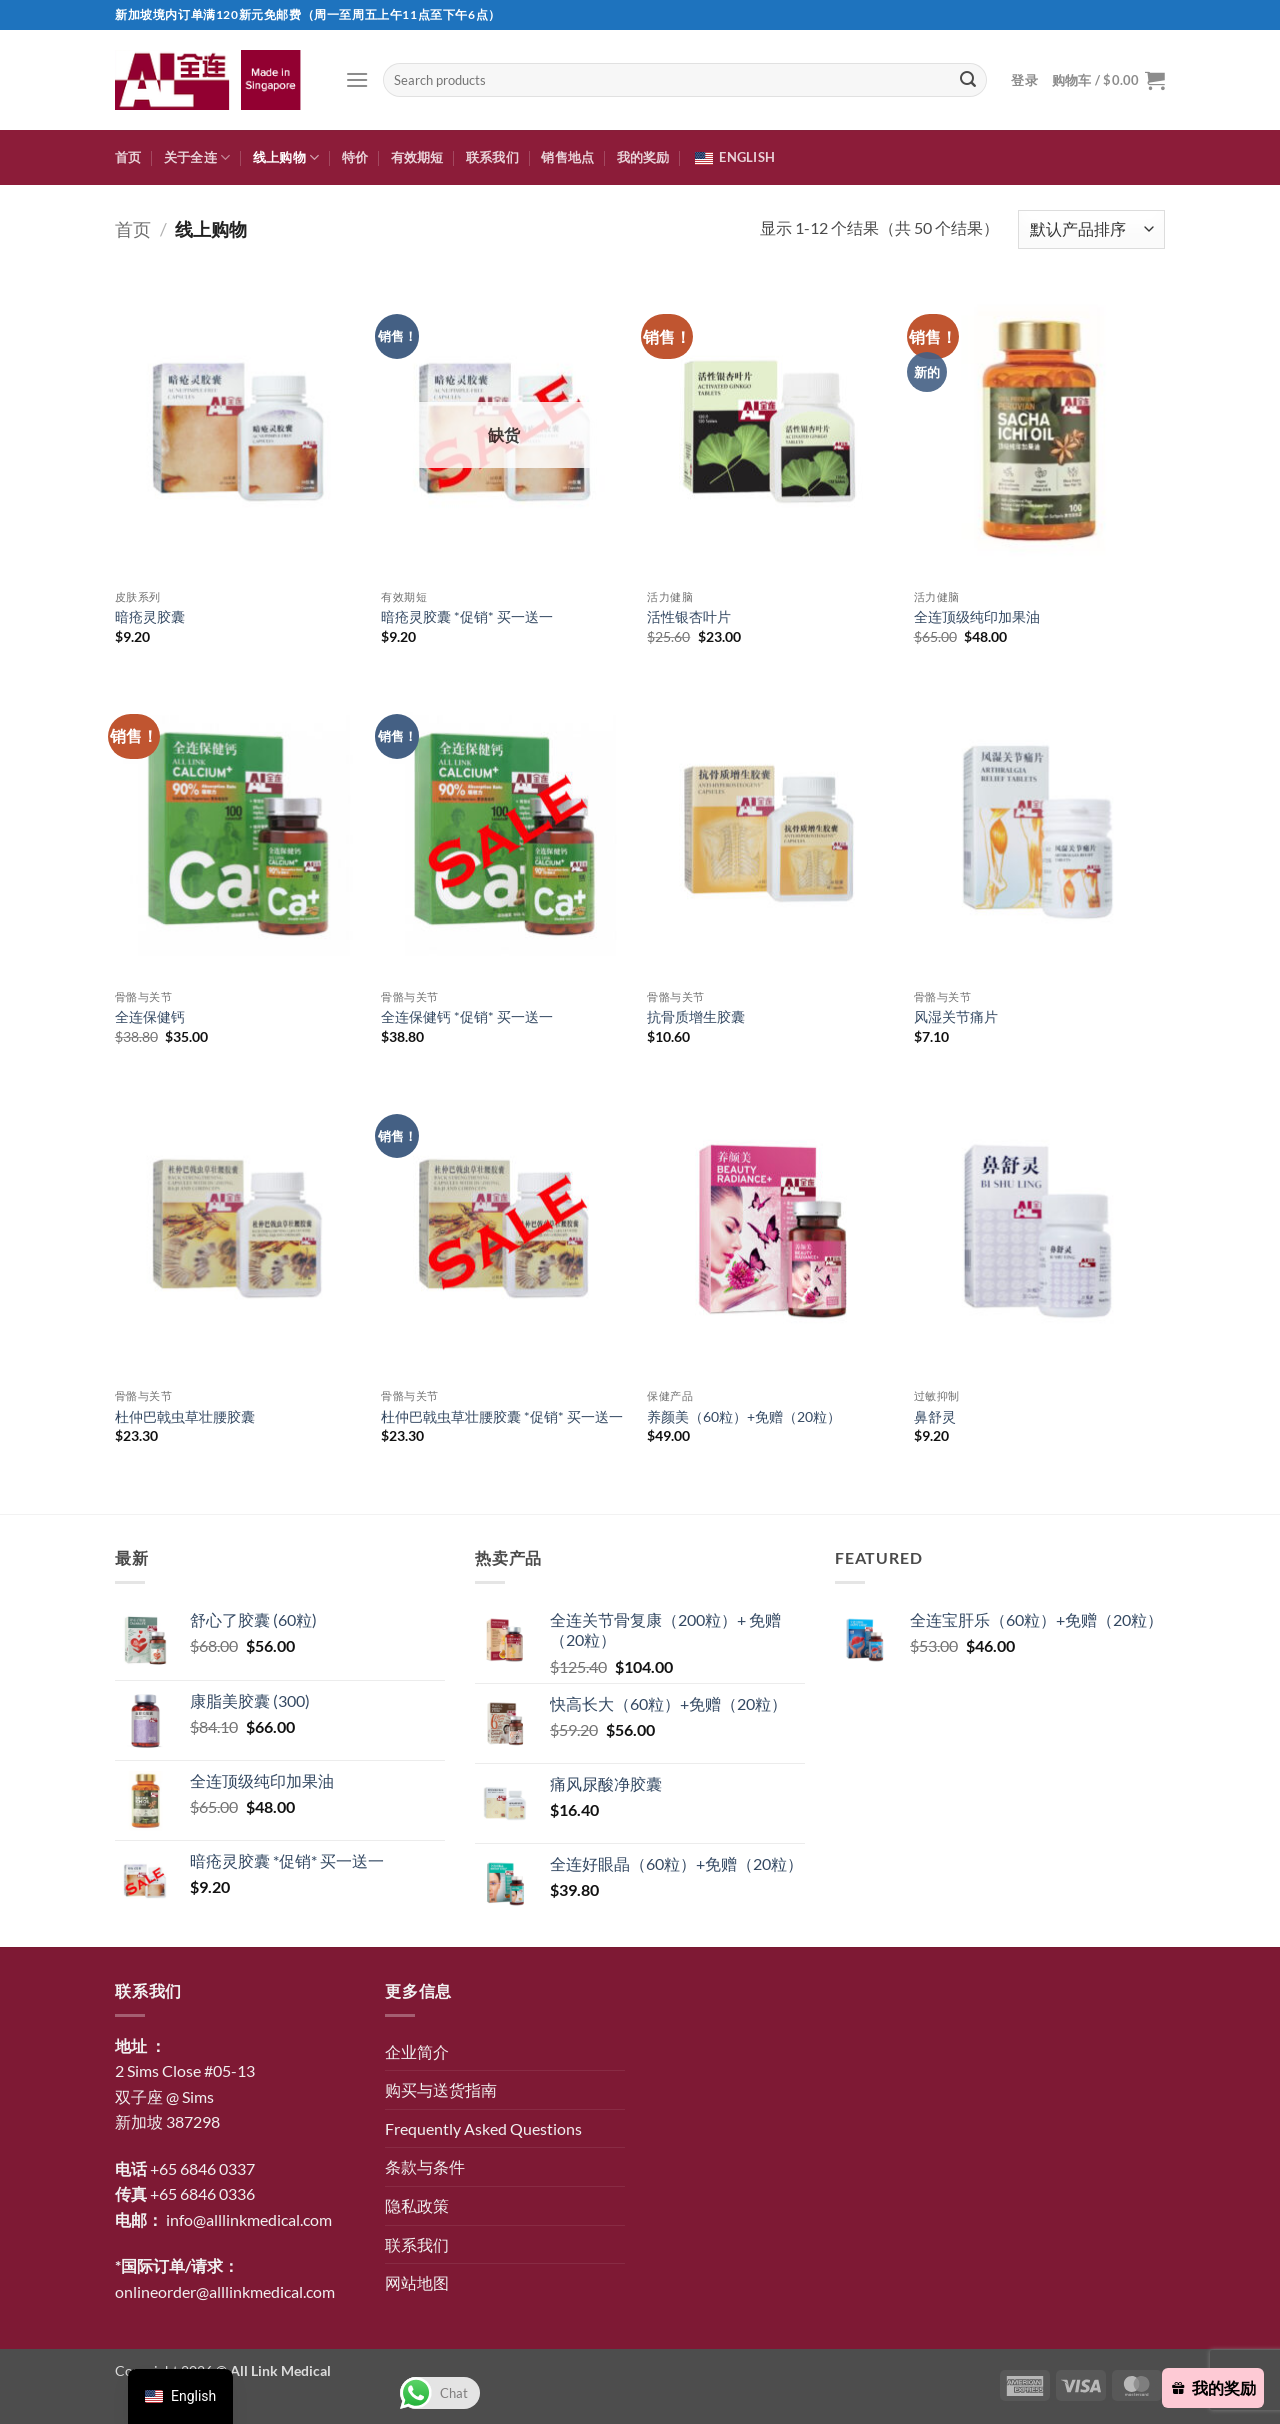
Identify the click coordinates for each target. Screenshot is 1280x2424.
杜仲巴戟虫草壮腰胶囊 (185, 1416)
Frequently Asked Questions (483, 2128)
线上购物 (286, 157)
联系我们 (492, 157)
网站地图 (417, 2282)
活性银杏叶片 (689, 616)
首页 (128, 157)
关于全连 (197, 157)
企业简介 (417, 2051)
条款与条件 (425, 2166)
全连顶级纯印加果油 (977, 616)
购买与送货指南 (441, 2089)
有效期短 (417, 157)
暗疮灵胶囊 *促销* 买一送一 (467, 616)
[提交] (968, 80)
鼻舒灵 (935, 1416)
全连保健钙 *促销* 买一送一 (467, 1016)
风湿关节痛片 (956, 1016)
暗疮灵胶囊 (150, 616)
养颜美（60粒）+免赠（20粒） (744, 1416)
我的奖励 (643, 157)
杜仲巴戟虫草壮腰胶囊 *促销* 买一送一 (502, 1416)
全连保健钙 (150, 1016)
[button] (357, 79)
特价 (355, 157)
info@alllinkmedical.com (249, 2219)
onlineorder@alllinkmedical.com (225, 2291)
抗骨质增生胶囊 (696, 1016)
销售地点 (567, 157)
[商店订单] (1091, 229)
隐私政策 (417, 2205)
